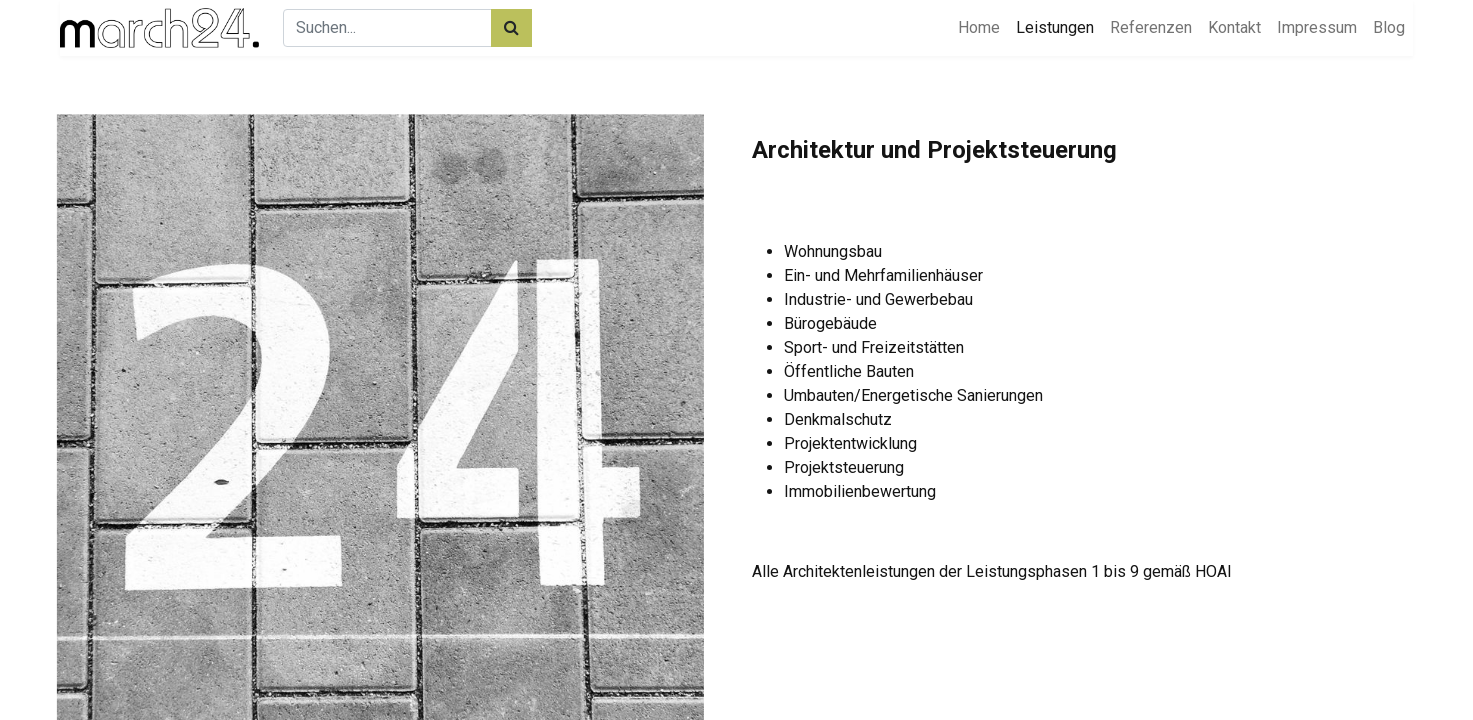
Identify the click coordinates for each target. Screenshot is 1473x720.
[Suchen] (511, 28)
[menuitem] (979, 28)
